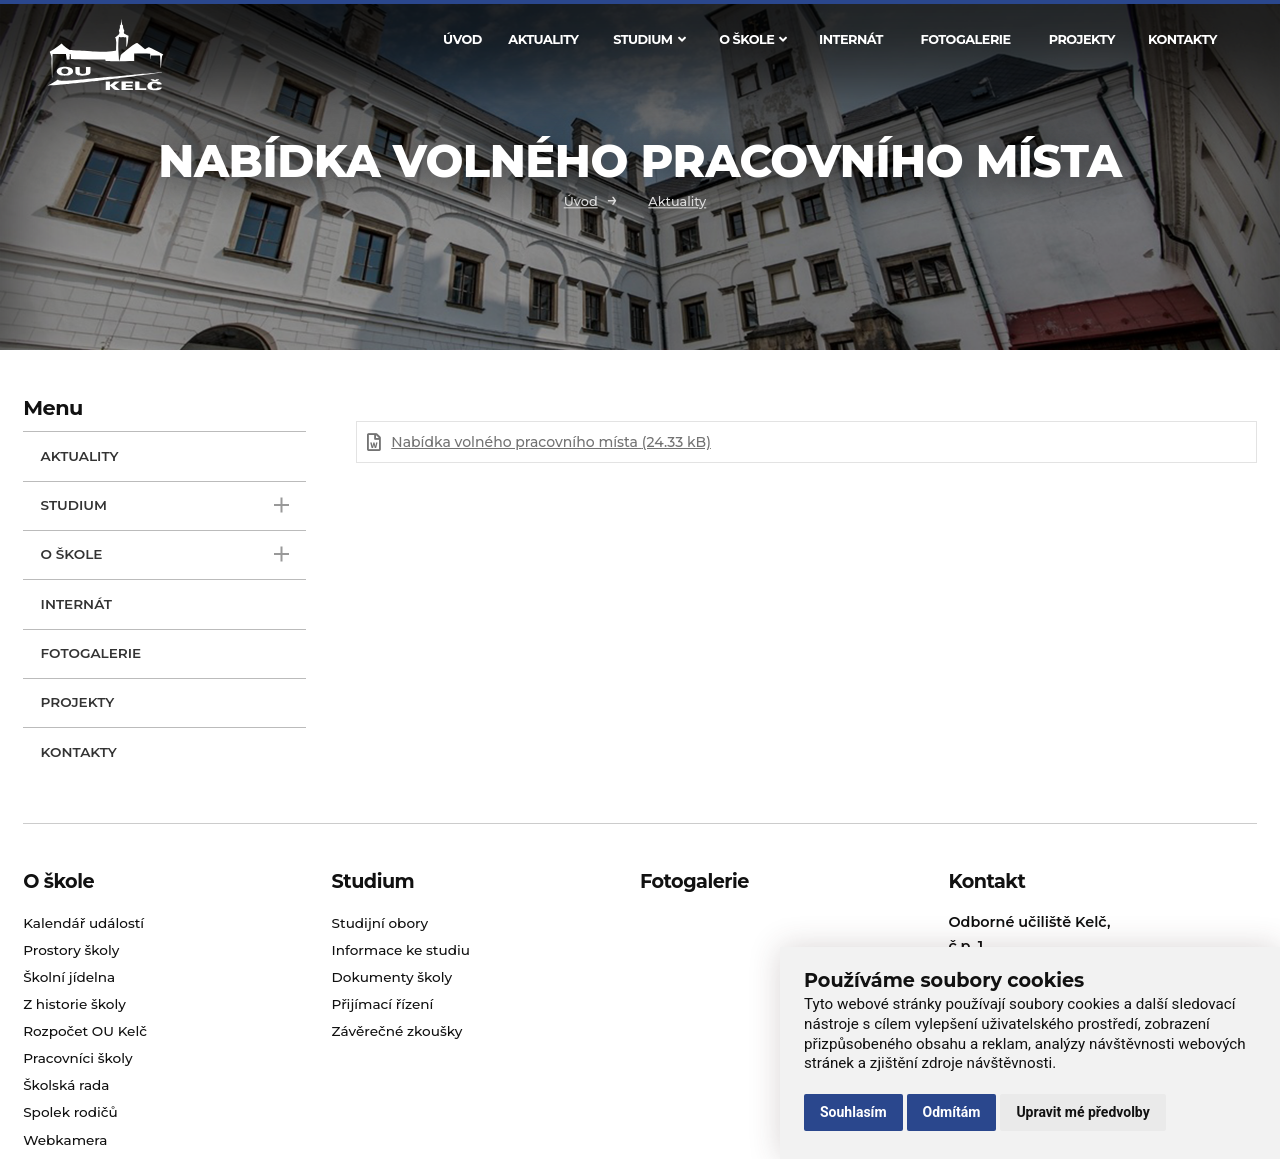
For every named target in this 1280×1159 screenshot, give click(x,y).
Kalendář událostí (83, 923)
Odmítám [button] (952, 1112)
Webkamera (65, 1140)
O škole (753, 39)
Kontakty (1182, 39)
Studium (649, 39)
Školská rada (66, 1085)
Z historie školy (74, 1004)
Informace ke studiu (401, 950)
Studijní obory (380, 923)
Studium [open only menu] (165, 505)
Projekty (1082, 39)
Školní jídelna (69, 977)
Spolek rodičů (70, 1112)
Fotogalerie (966, 39)
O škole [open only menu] (165, 554)
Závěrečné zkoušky (397, 1031)
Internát (851, 39)
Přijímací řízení (383, 1004)
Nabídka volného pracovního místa (551, 442)
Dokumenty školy (392, 977)
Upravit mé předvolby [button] (1082, 1112)
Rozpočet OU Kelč (85, 1031)
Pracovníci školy (77, 1058)
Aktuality (543, 39)
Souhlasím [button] (853, 1112)
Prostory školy (71, 950)
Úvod (462, 39)
